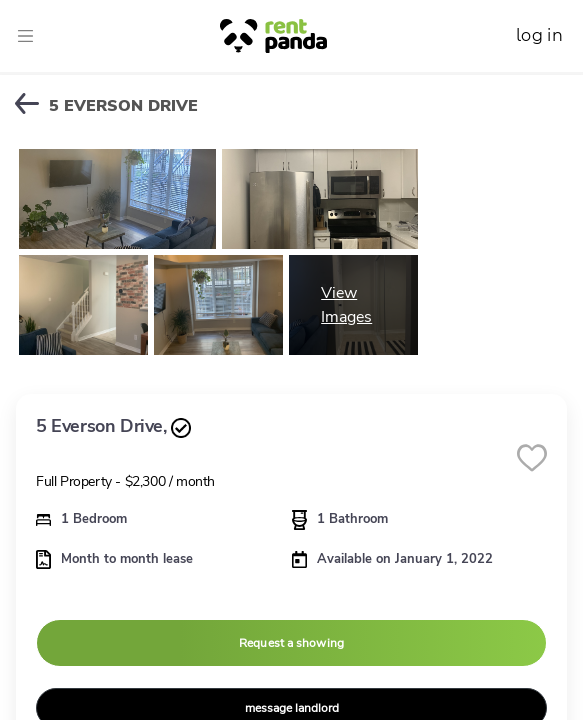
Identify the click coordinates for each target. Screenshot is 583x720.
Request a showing (291, 643)
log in (539, 35)
